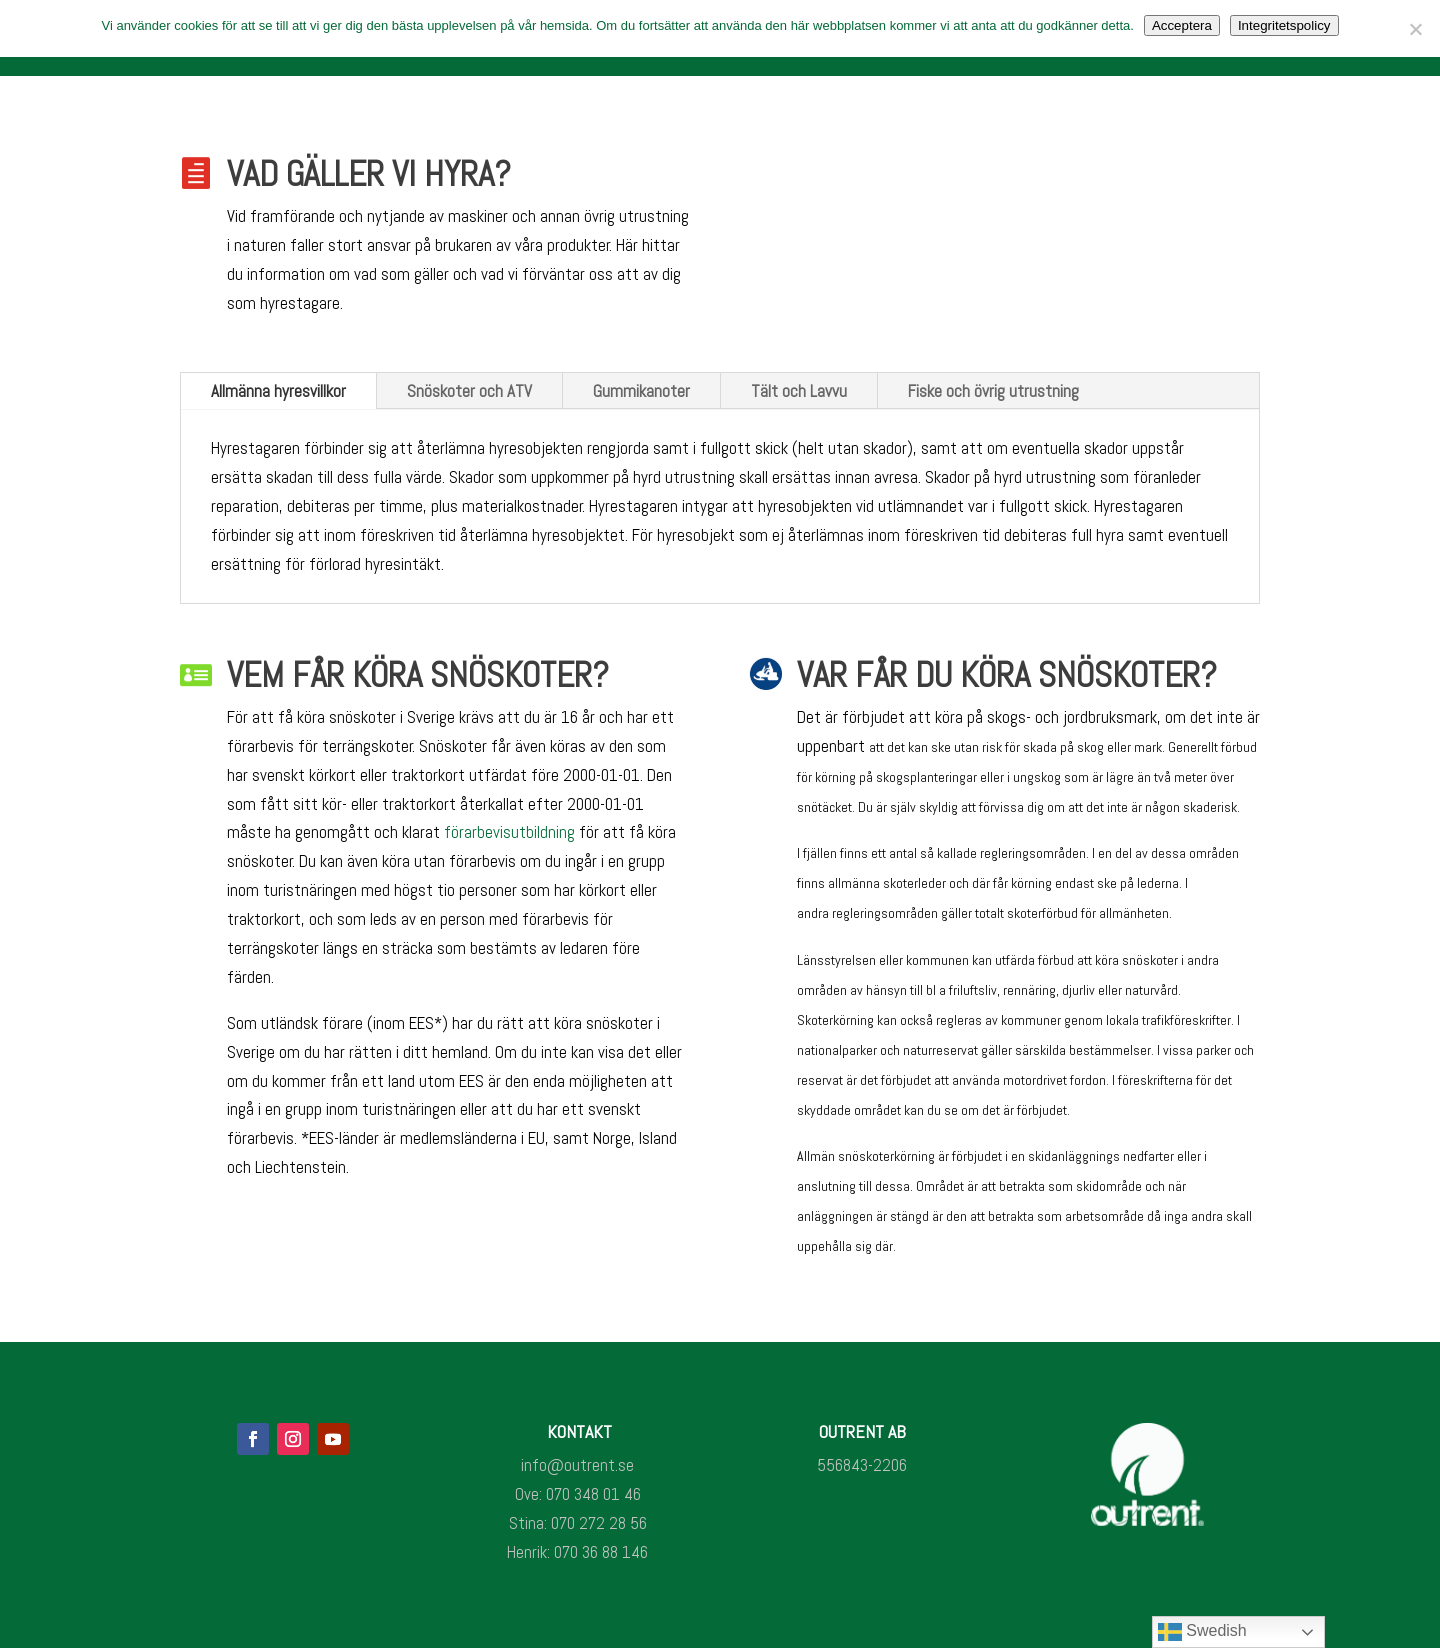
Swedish (1202, 1632)
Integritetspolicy (1284, 25)
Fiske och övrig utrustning (993, 391)
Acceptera (1182, 25)
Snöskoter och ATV (469, 391)
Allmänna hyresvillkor (278, 391)
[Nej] (1415, 29)
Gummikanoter (641, 391)
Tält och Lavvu (799, 391)
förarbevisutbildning (509, 832)
